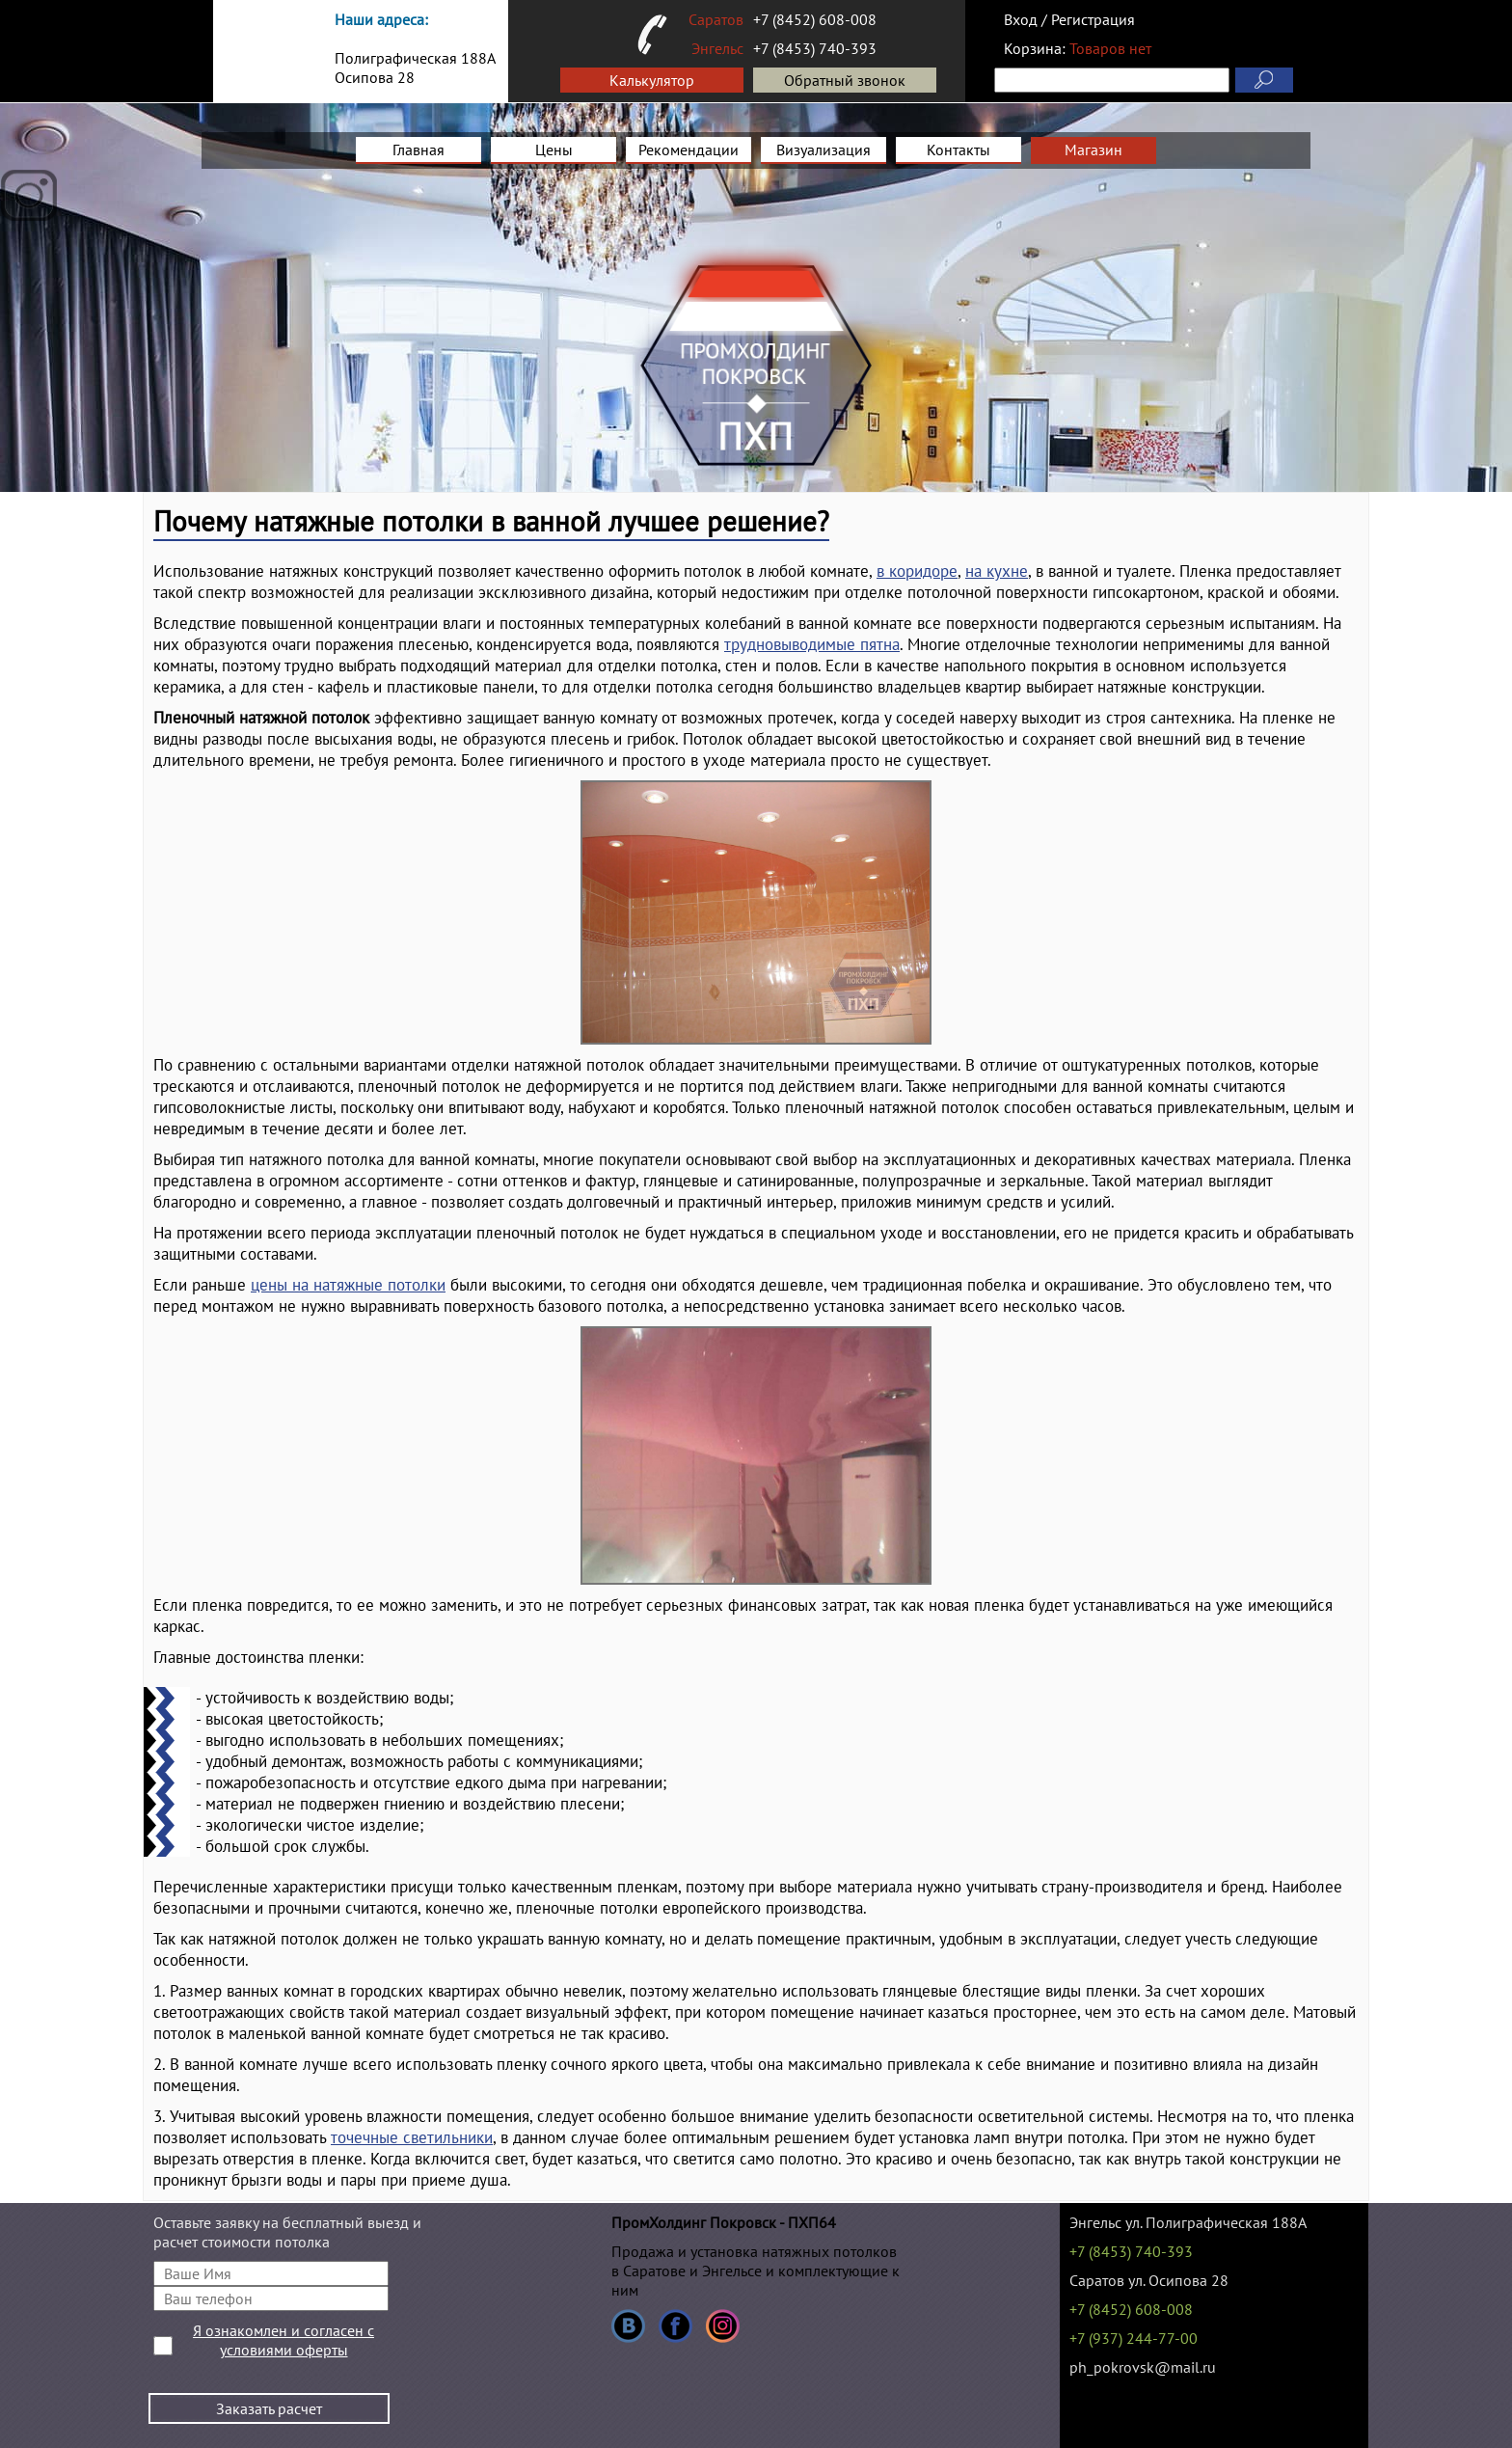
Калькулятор (651, 80)
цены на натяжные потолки (348, 1284)
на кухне (996, 571)
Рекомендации (688, 149)
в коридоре (917, 571)
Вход (1021, 19)
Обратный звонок (844, 80)
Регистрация (1093, 19)
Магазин (1093, 149)
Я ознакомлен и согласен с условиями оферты (283, 2340)
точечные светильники (412, 2137)
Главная (418, 149)
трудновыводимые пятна (812, 644)
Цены (554, 149)
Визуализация (823, 149)
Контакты (958, 149)
